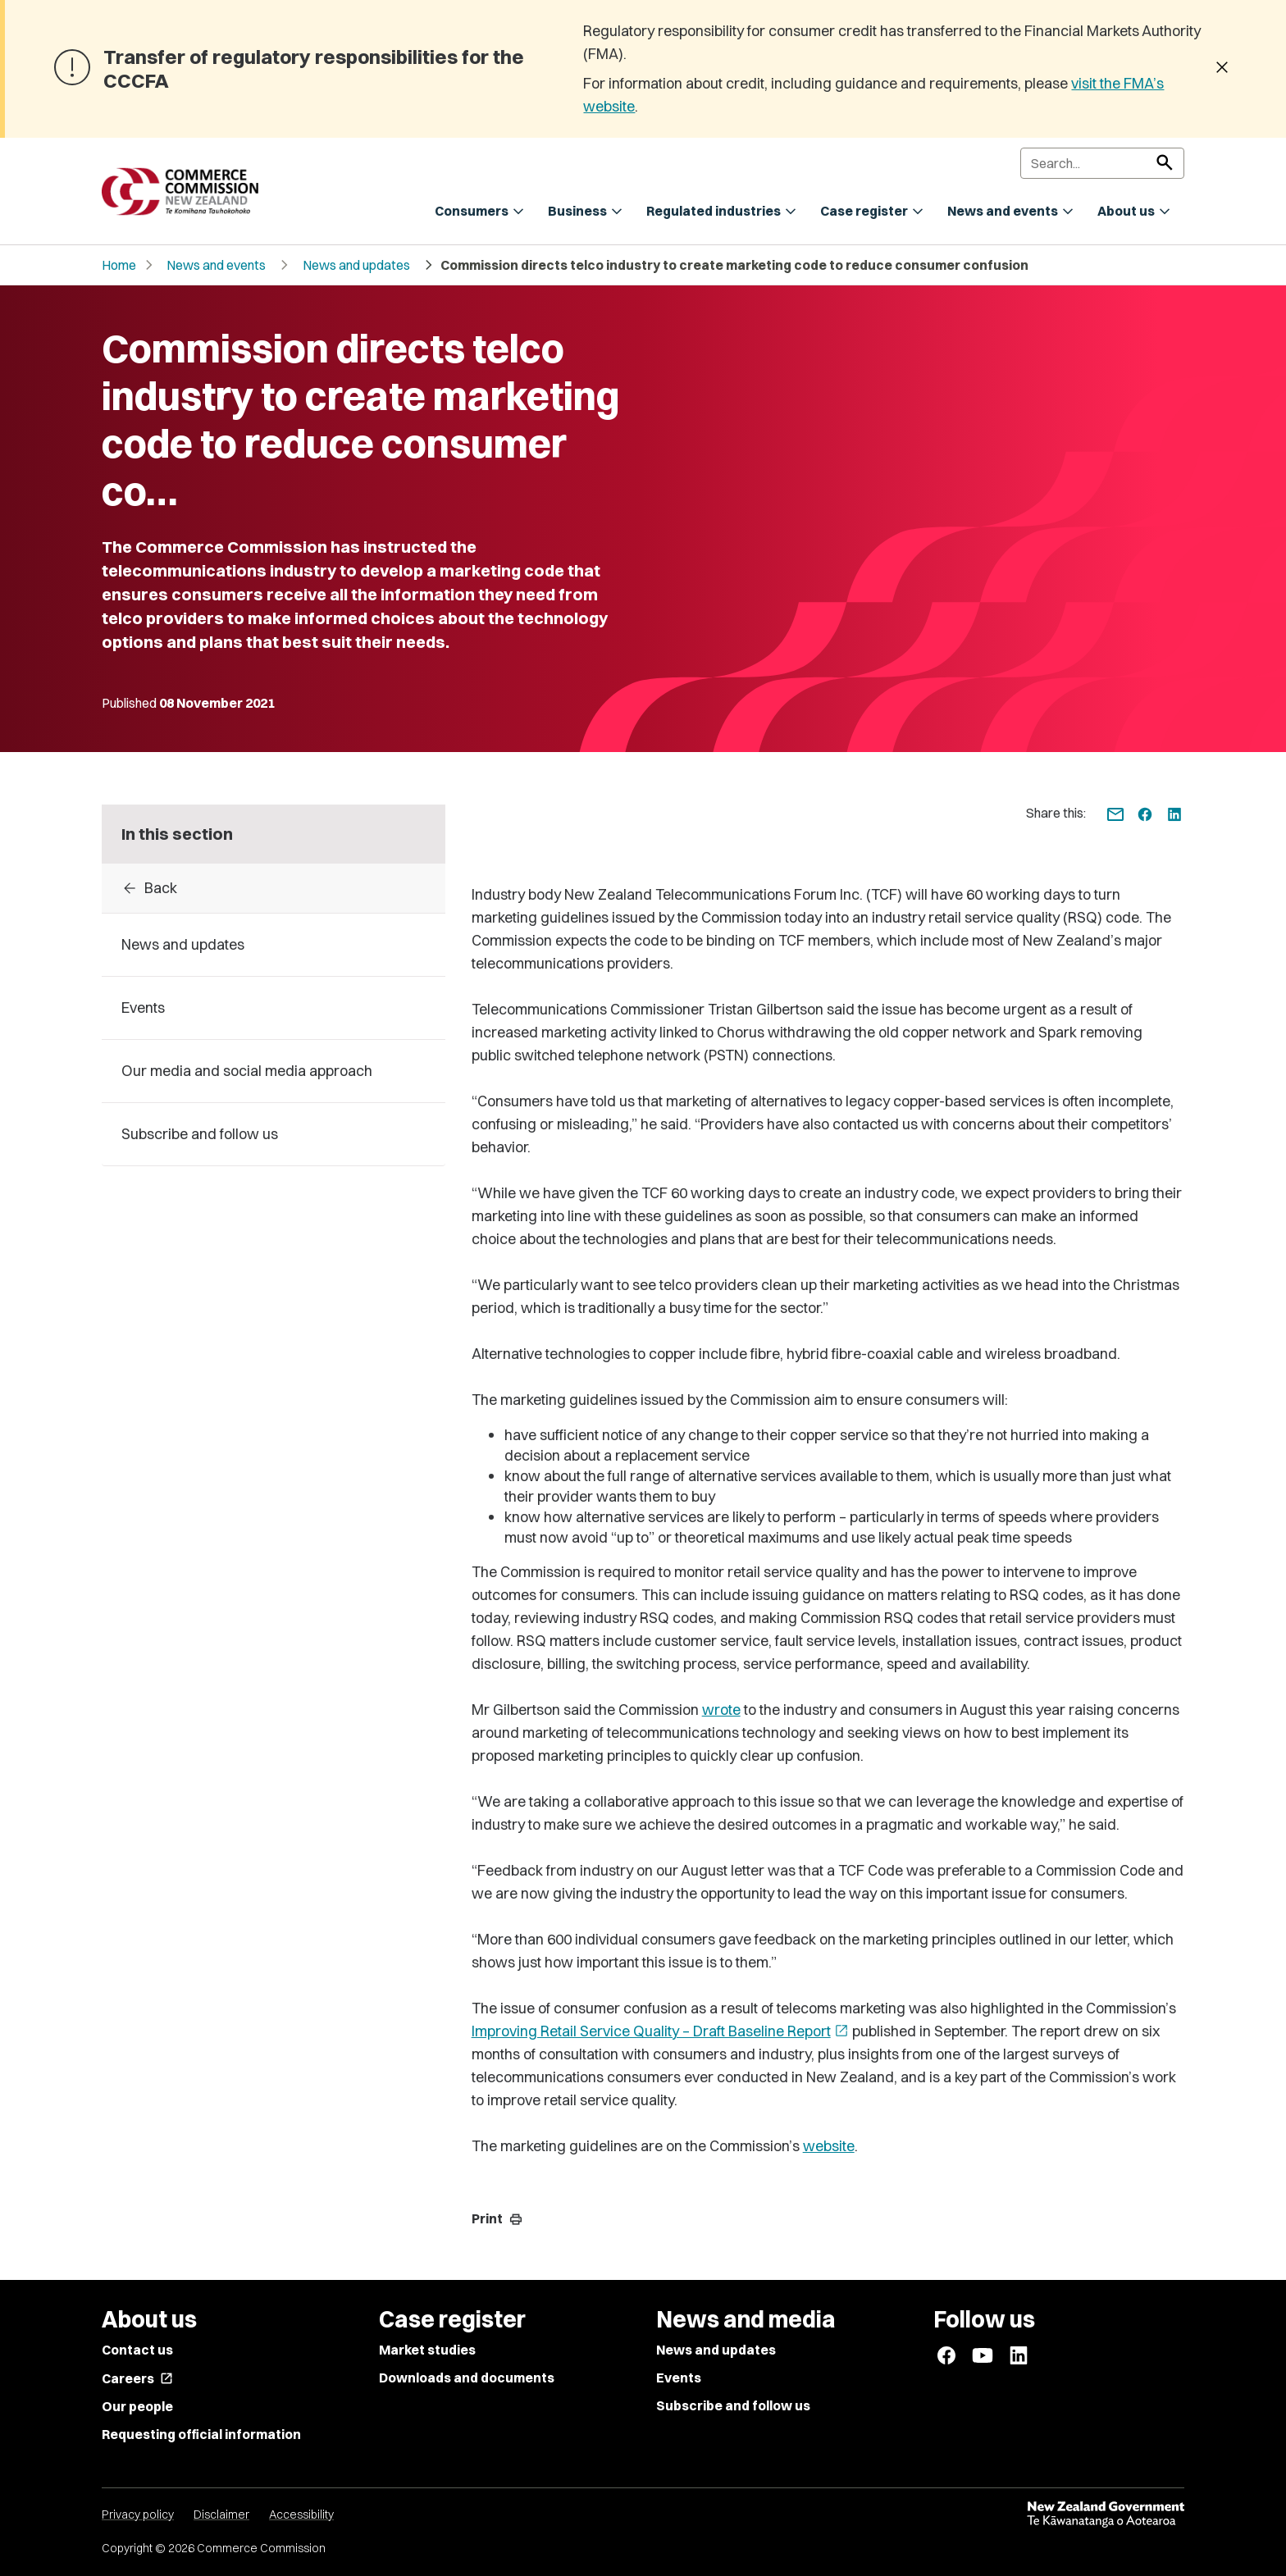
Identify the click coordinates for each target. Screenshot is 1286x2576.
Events (678, 2377)
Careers (137, 2378)
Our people (137, 2406)
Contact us (137, 2349)
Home (119, 265)
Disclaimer (221, 2514)
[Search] (1102, 163)
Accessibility (301, 2514)
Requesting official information (201, 2434)
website (829, 2145)
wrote (721, 1709)
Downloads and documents (466, 2377)
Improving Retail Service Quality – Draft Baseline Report (660, 2031)
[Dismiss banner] (1222, 69)
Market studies (427, 2349)
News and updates (356, 265)
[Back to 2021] (273, 888)
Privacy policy (138, 2514)
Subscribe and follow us (733, 2405)
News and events (216, 265)
